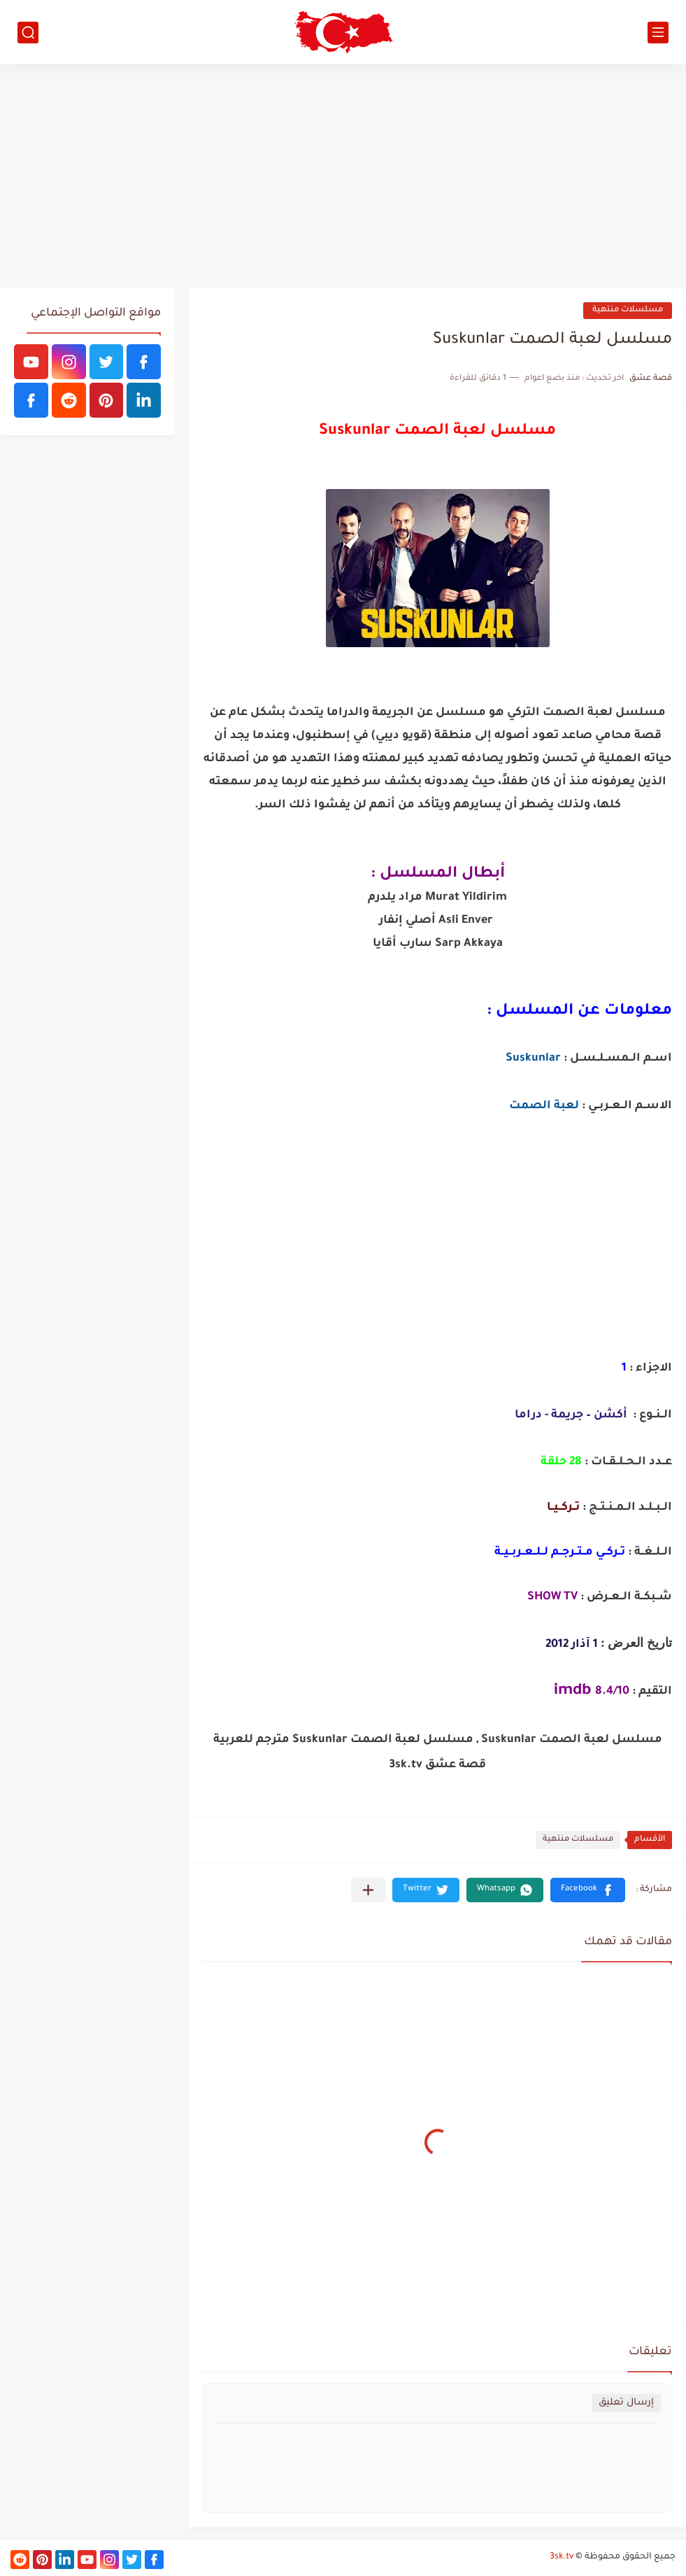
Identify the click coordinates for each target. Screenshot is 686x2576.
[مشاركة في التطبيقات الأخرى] (368, 1890)
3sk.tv (561, 2557)
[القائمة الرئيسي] (658, 32)
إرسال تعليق (626, 2403)
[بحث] (27, 32)
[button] (587, 1890)
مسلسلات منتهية (627, 310)
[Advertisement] (343, 176)
